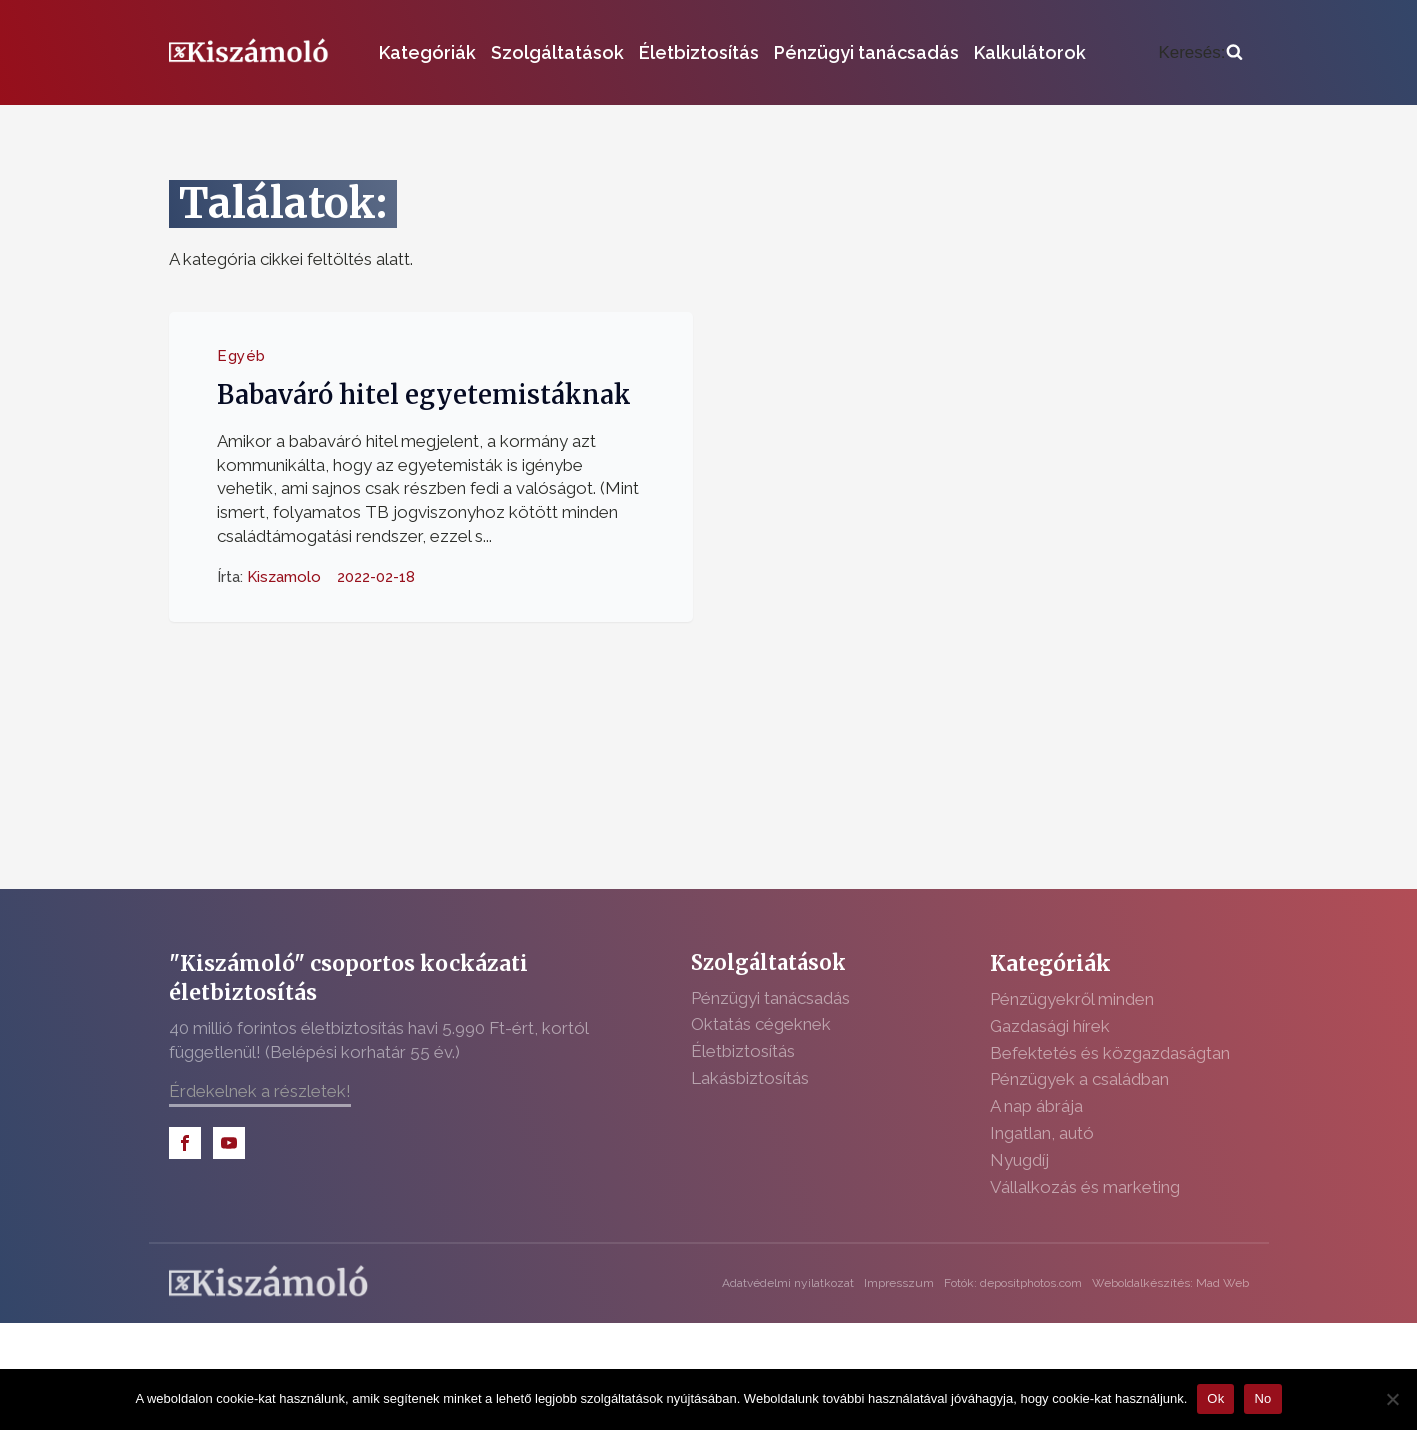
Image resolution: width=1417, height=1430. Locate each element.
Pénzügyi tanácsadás (866, 52)
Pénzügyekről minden (1072, 999)
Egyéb (241, 356)
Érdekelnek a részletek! (260, 1091)
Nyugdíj (1019, 1160)
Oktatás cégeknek (761, 1024)
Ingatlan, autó (1042, 1133)
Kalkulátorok (1030, 52)
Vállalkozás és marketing (1085, 1187)
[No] (1392, 1399)
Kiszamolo (284, 576)
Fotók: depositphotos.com (1013, 1283)
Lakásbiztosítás (750, 1078)
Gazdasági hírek (1050, 1026)
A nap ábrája (1036, 1106)
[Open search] (1200, 53)
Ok (1215, 1398)
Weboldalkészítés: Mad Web (1170, 1283)
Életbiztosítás (699, 52)
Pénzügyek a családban (1079, 1079)
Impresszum (899, 1283)
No (1262, 1398)
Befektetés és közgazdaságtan (1110, 1053)
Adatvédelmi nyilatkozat (788, 1283)
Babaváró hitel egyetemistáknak (424, 395)
